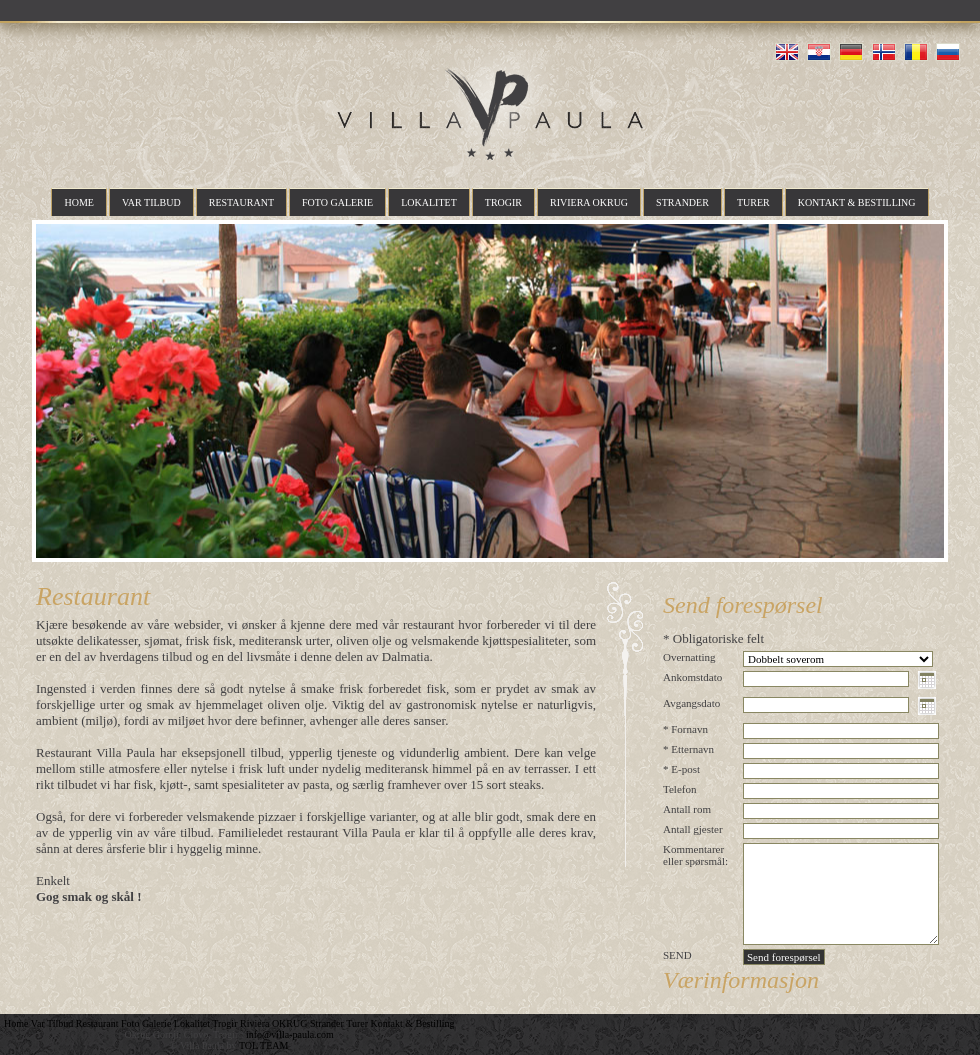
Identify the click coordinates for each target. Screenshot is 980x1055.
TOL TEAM (264, 1045)
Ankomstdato (692, 677)
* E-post (681, 769)
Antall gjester (693, 829)
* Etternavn (688, 749)
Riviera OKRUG (589, 202)
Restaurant (241, 202)
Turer (753, 202)
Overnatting (689, 657)
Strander (682, 202)
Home (78, 202)
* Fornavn (685, 729)
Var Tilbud (151, 202)
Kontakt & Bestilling (857, 202)
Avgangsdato (691, 703)
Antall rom (687, 809)
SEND (677, 955)
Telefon (679, 789)
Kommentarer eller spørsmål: (695, 855)
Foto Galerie (337, 202)
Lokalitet (429, 202)
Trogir (503, 202)
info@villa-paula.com (290, 1034)
